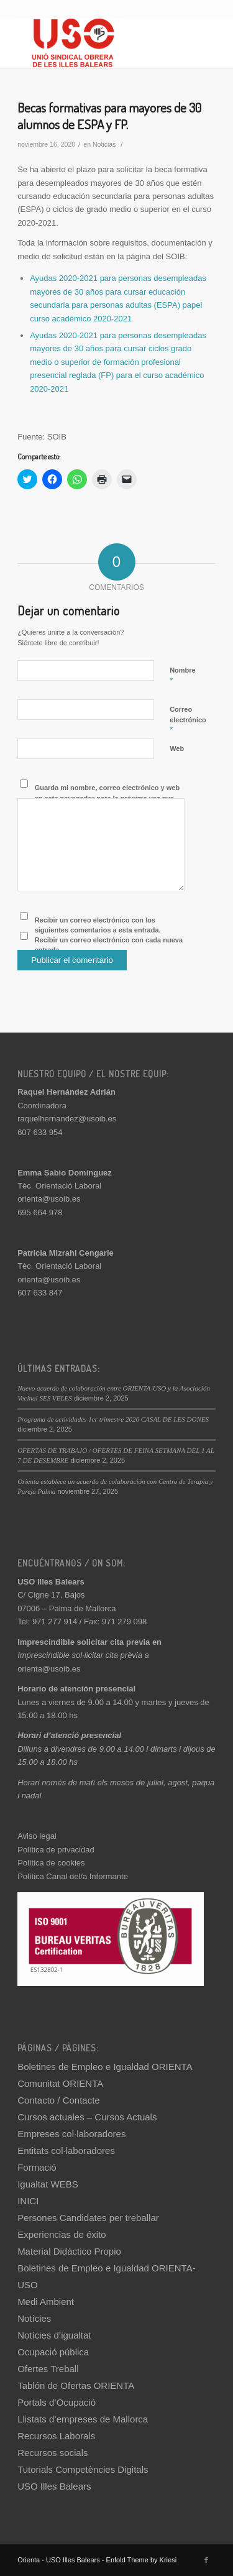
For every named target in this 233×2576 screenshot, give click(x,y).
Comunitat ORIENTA (60, 2083)
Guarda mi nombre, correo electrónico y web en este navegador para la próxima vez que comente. (107, 798)
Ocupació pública (53, 2352)
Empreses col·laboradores (71, 2133)
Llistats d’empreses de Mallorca (82, 2419)
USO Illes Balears (54, 2486)
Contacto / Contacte (58, 2100)
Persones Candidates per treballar (88, 2217)
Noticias (104, 144)
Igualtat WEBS (47, 2184)
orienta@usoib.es (48, 1198)
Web (177, 748)
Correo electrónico (188, 720)
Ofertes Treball (47, 2368)
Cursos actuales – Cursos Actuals (87, 2117)
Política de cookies (51, 1862)
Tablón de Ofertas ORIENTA (75, 2385)
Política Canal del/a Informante (72, 1876)
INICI (28, 2201)
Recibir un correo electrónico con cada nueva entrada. (109, 945)
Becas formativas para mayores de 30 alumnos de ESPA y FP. (109, 115)
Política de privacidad (55, 1849)
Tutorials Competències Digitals (82, 2469)
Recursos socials (52, 2452)
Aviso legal (37, 1836)
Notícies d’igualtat (54, 2335)
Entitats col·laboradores (66, 2150)
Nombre (183, 675)
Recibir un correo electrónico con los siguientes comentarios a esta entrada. (98, 925)
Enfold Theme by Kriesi (141, 2560)
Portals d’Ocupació (56, 2402)
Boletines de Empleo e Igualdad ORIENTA (105, 2066)
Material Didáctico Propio (69, 2251)
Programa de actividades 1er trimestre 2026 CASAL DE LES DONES (113, 1419)
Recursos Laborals (56, 2436)
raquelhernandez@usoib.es (66, 1118)
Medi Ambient (45, 2301)
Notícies (34, 2318)
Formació (37, 2167)
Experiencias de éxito (61, 2234)
